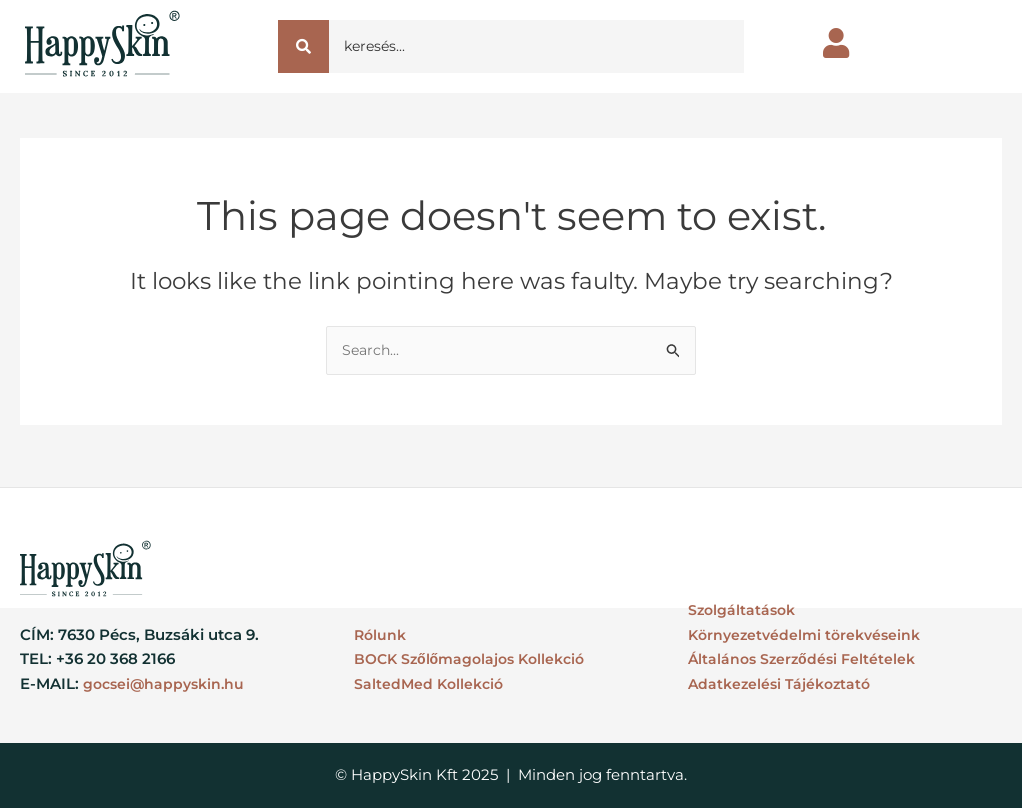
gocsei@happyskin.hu (168, 683)
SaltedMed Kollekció (431, 683)
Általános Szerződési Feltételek (805, 659)
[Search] (536, 46)
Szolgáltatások (744, 609)
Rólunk (381, 634)
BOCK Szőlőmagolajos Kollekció (476, 659)
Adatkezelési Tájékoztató (783, 683)
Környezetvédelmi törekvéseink (809, 634)
